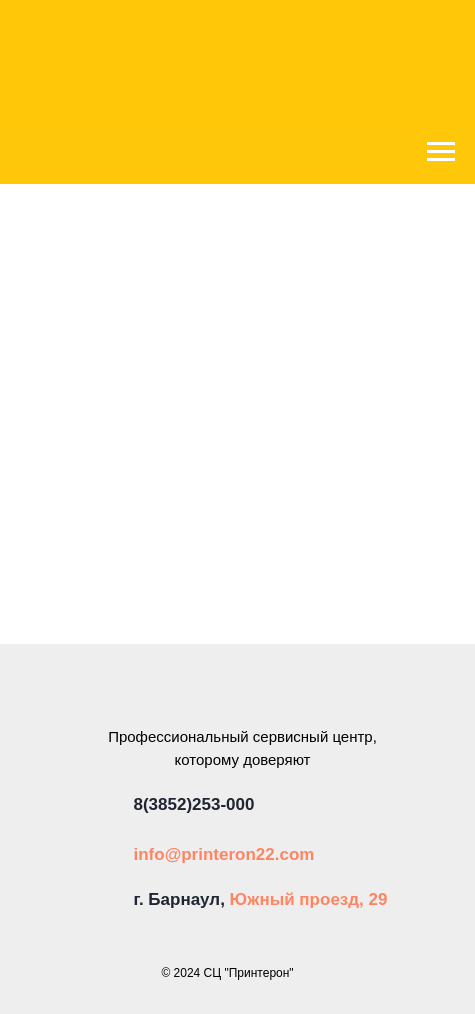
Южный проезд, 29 (309, 899)
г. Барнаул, (182, 899)
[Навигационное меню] (441, 152)
